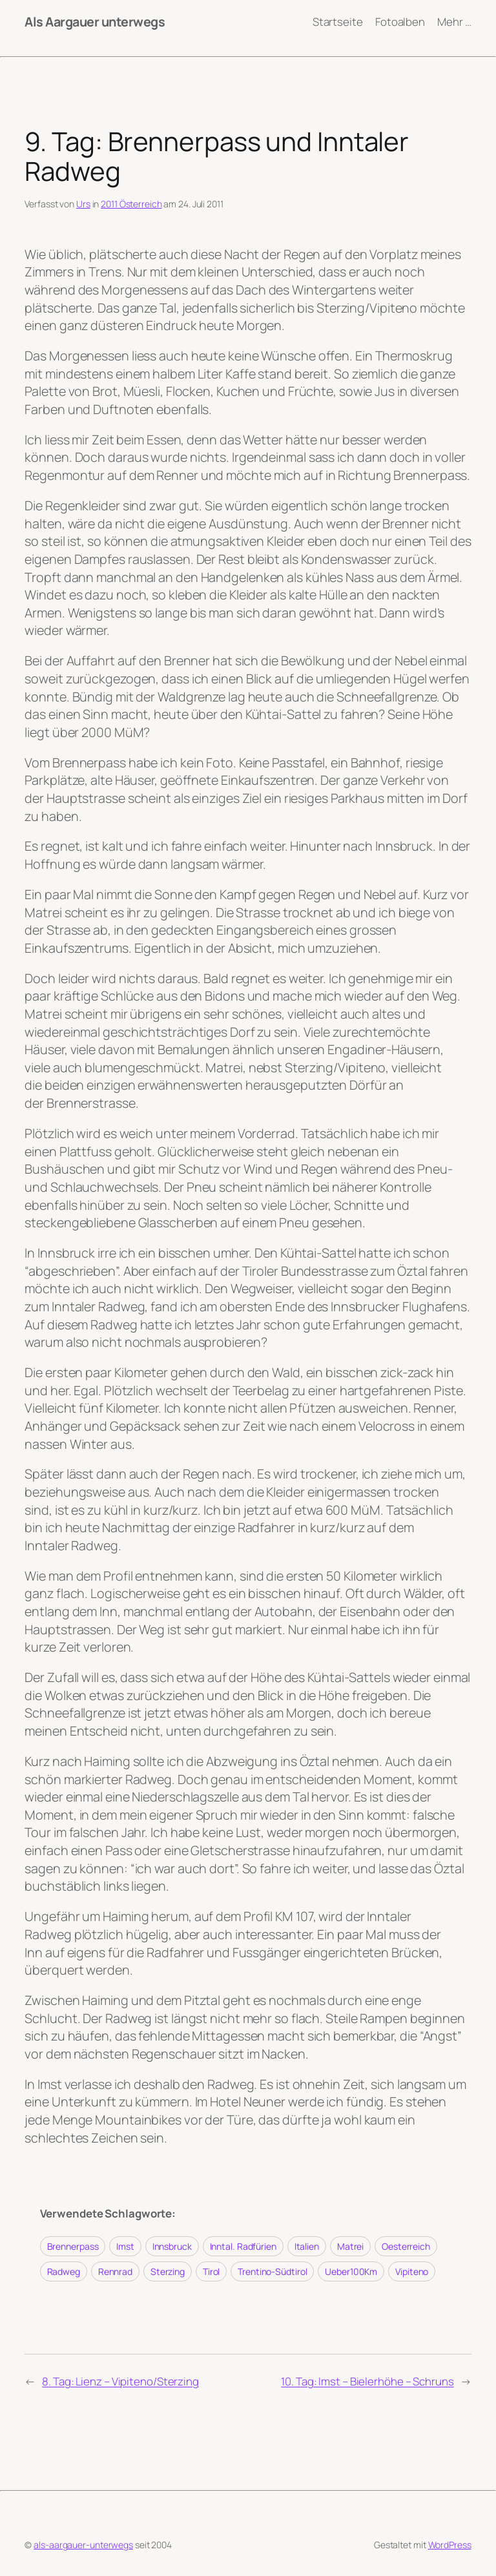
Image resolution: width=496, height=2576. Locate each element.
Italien (306, 2246)
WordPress (449, 2545)
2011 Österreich (131, 204)
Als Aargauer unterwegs (95, 21)
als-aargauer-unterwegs (83, 2545)
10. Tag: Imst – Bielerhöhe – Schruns (367, 2381)
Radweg (63, 2271)
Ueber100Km (351, 2271)
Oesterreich (406, 2246)
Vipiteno (411, 2271)
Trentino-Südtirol (272, 2271)
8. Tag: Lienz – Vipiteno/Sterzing (120, 2381)
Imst (125, 2246)
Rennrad (115, 2271)
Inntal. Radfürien (243, 2246)
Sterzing (167, 2271)
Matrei (350, 2246)
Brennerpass (73, 2246)
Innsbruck (172, 2246)
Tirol (211, 2271)
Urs (83, 204)
